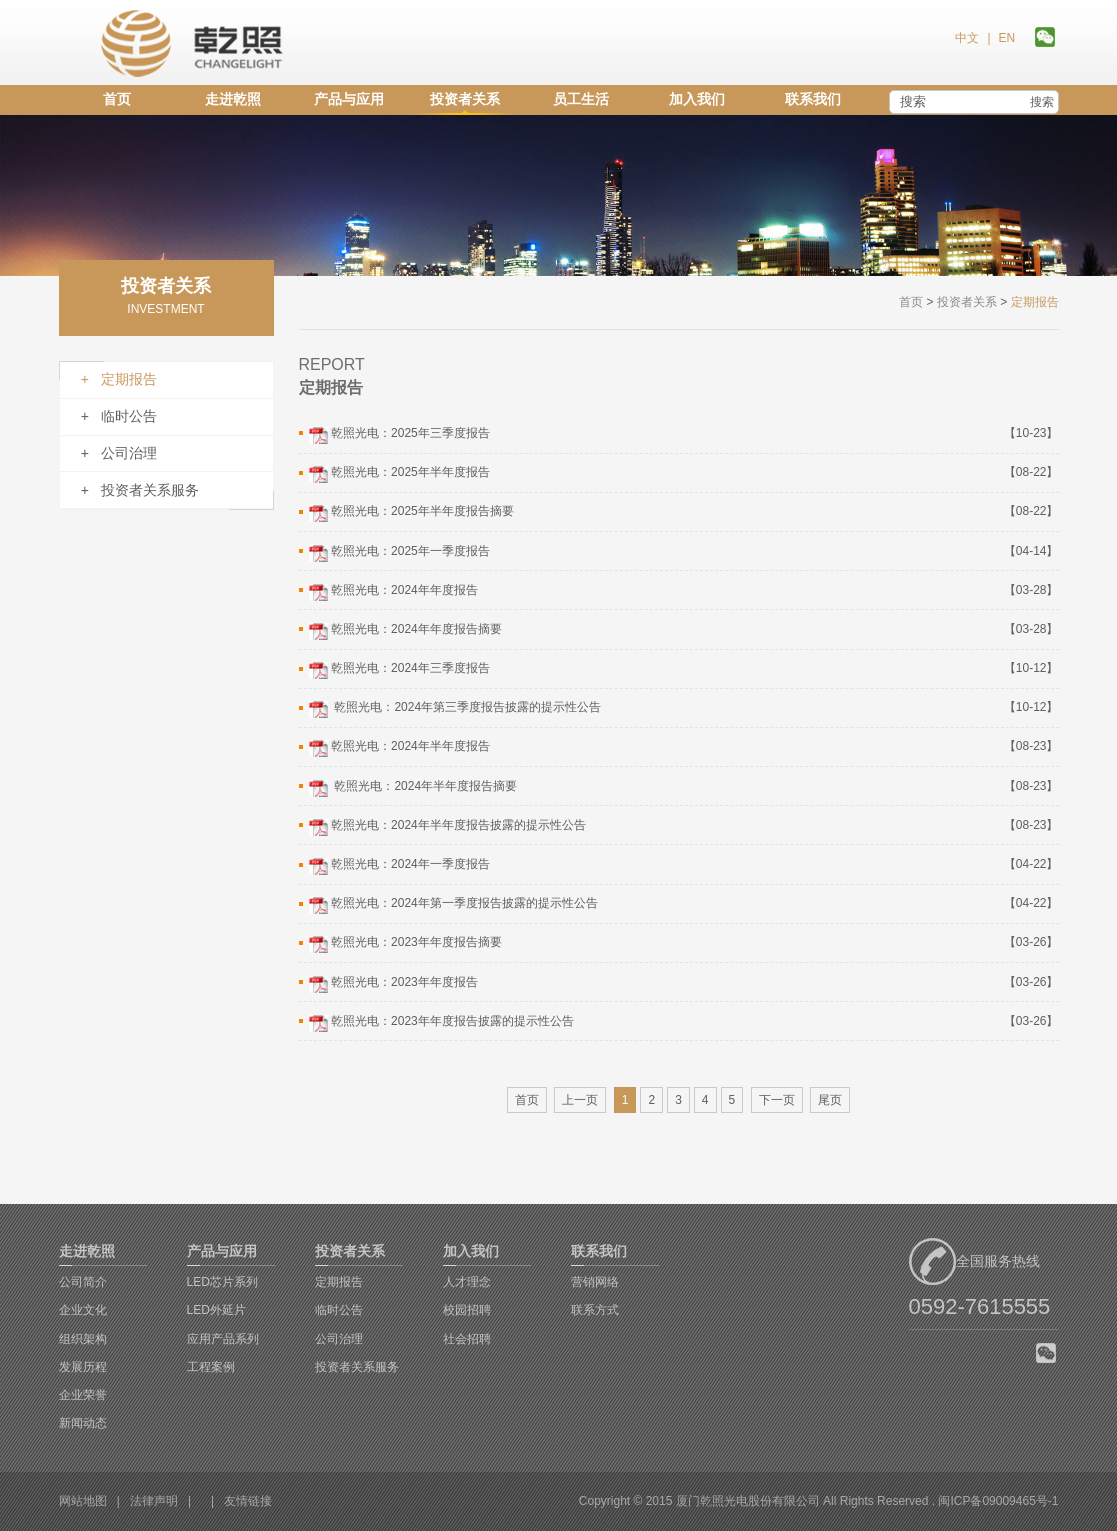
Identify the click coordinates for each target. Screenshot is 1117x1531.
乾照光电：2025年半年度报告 (398, 474)
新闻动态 (83, 1423)
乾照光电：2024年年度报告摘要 (404, 631)
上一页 (580, 1100)
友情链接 (248, 1501)
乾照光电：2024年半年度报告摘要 (411, 788)
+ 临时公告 (119, 416)
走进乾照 (233, 99)
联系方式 (595, 1310)
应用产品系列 (223, 1339)
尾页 (830, 1100)
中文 (967, 38)
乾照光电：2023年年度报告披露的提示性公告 (440, 1023)
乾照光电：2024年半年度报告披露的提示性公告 (446, 827)
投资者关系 (465, 99)
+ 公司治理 (119, 453)
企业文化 (83, 1310)
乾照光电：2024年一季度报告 (398, 866)
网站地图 (83, 1501)
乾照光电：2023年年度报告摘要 (404, 944)
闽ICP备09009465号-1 (998, 1501)
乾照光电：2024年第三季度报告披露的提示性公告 (453, 709)
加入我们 (697, 99)
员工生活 (581, 99)
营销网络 (595, 1282)
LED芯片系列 (222, 1282)
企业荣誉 (83, 1395)
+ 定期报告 (119, 379)
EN (1006, 38)
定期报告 (339, 1282)
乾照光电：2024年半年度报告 (398, 748)
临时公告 (339, 1310)
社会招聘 (467, 1339)
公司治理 (339, 1339)
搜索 (1042, 102)
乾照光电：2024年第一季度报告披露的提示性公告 (452, 905)
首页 (117, 99)
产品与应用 (349, 99)
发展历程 (83, 1367)
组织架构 (83, 1339)
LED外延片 (216, 1310)
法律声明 (154, 1501)
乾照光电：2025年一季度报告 (398, 553)
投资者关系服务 (357, 1367)
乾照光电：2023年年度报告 (392, 984)
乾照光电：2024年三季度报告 (398, 670)
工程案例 (211, 1367)
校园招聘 (467, 1310)
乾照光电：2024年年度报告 (392, 592)
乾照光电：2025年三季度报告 (398, 435)
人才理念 (467, 1282)
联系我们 (813, 99)
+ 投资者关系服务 (140, 490)
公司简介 (83, 1282)
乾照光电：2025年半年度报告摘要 (410, 513)
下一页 (777, 1100)
